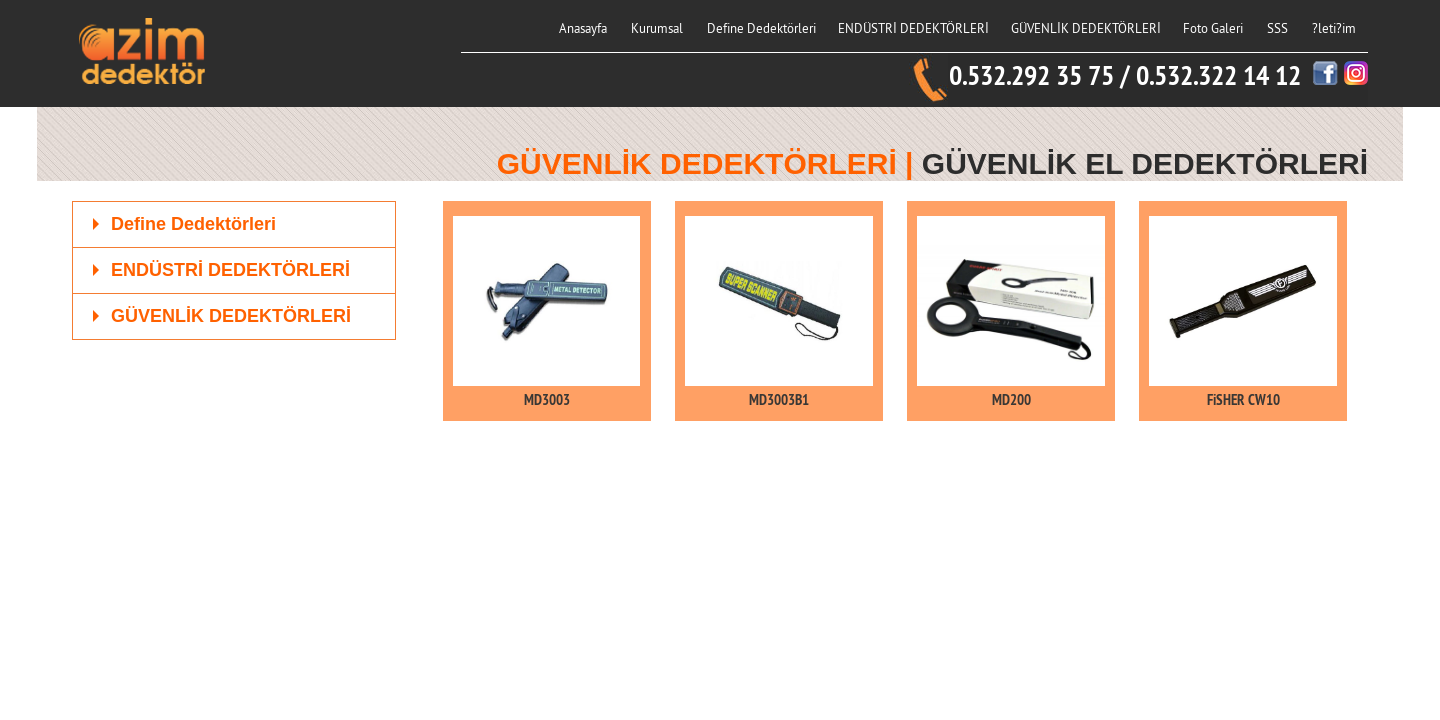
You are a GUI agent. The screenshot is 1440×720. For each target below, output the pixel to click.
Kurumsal (657, 28)
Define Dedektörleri (761, 28)
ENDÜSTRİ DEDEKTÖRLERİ (913, 28)
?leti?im (1334, 28)
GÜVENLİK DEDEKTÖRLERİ (1086, 28)
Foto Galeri (1213, 28)
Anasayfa (583, 28)
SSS (1277, 28)
